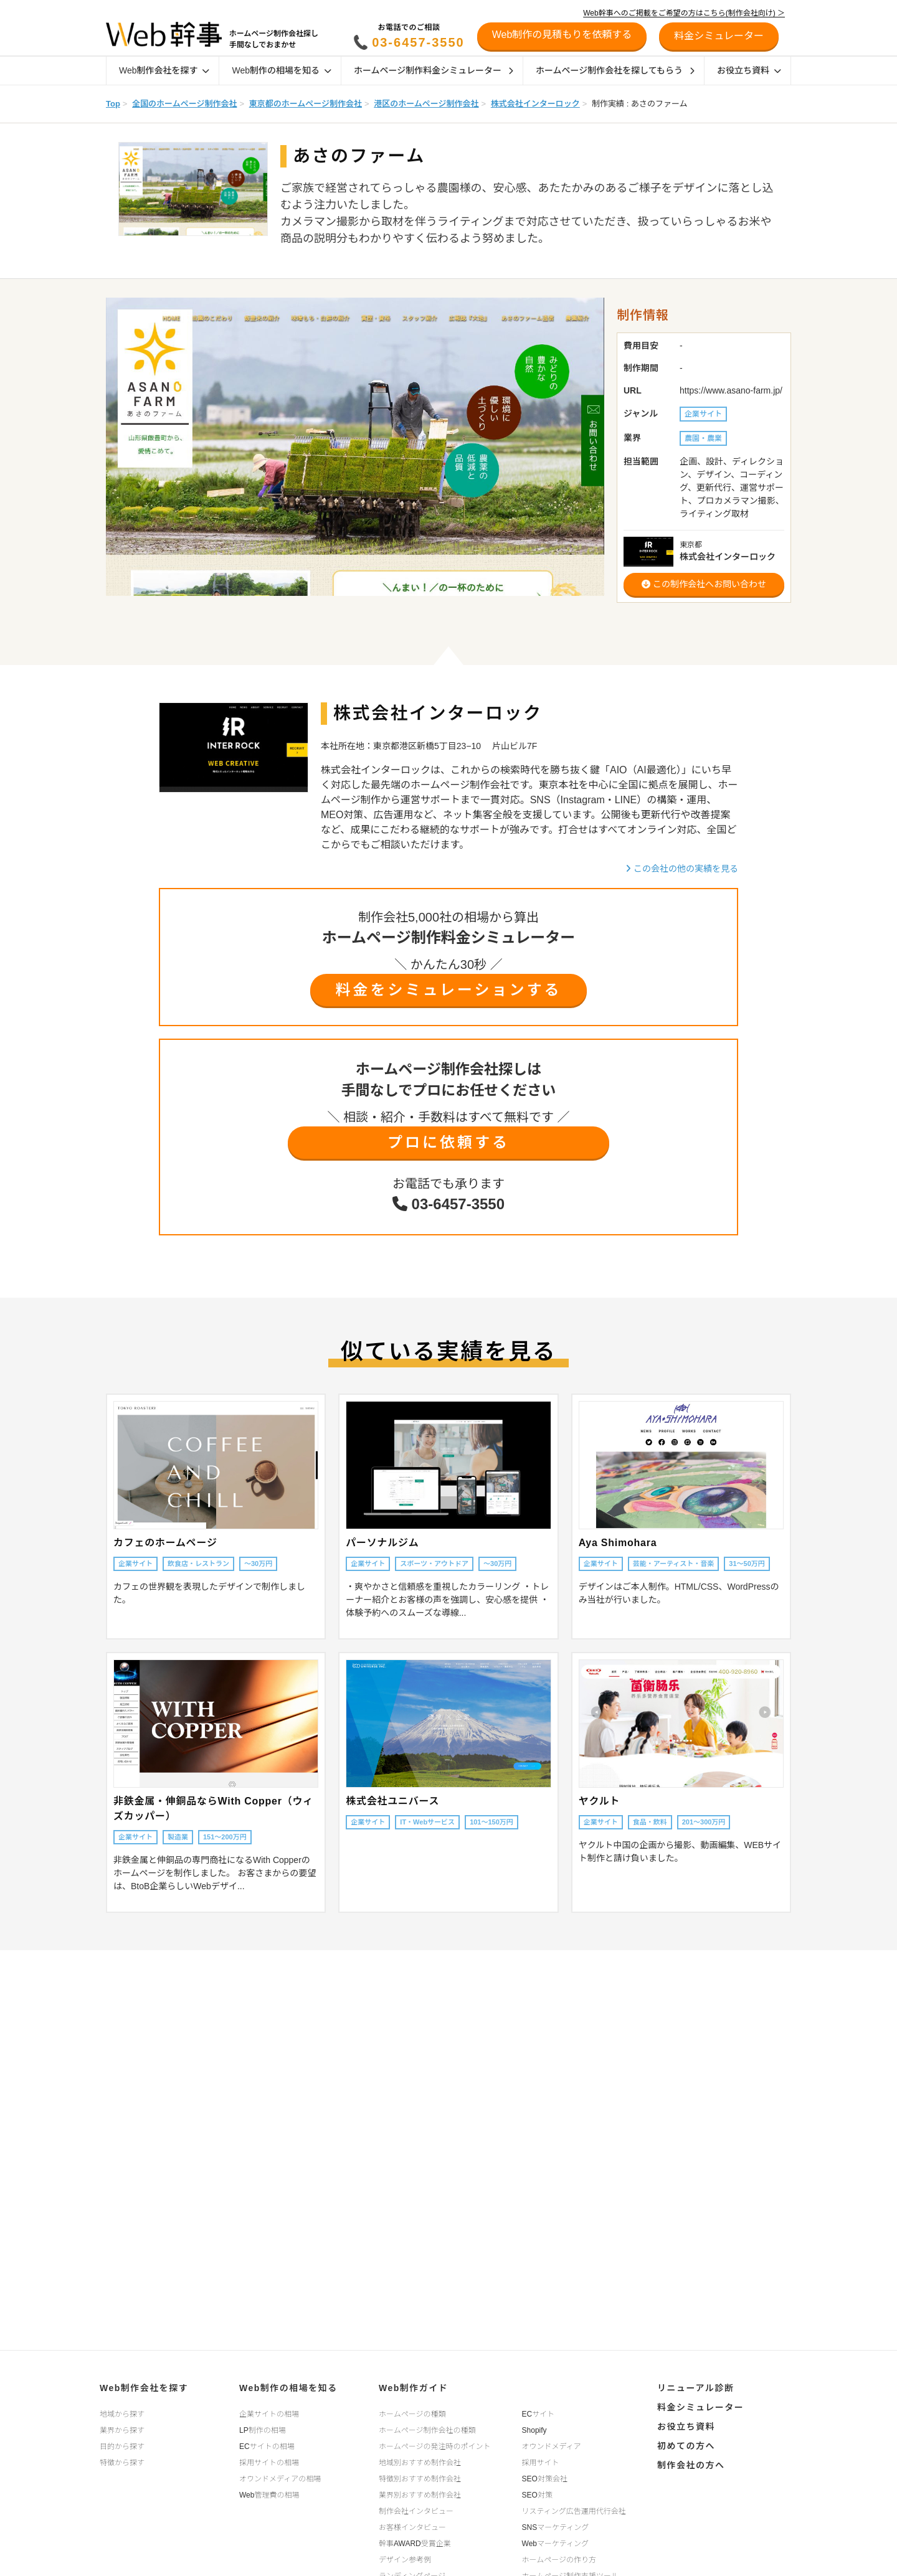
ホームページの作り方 (559, 2559)
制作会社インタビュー (416, 2511)
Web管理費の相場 (269, 2495)
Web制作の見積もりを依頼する (562, 34)
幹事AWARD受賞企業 (415, 2543)
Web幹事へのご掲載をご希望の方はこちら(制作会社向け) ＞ (684, 13)
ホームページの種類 (412, 2414)
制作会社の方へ (691, 2465)
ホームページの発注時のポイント (434, 2446)
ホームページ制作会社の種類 (427, 2430)
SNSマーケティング (555, 2527)
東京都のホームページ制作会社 (305, 103)
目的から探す (122, 2446)
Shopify (534, 2430)
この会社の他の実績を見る (681, 869)
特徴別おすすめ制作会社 (420, 2479)
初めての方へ (686, 2446)
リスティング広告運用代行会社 (574, 2511)
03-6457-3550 (418, 42)
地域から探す (122, 2414)
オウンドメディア (551, 2446)
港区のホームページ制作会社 (426, 103)
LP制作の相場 (262, 2430)
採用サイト (540, 2462)
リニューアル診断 (695, 2388)
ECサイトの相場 (267, 2446)
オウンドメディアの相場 (280, 2479)
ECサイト (538, 2414)
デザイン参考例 (405, 2559)
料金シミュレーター (700, 2407)
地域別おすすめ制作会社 (420, 2462)
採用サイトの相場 (269, 2462)
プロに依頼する (448, 1142)
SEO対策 (537, 2495)
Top (113, 103)
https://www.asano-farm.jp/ (731, 390)
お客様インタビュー (412, 2527)
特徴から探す (122, 2462)
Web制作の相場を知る (281, 70)
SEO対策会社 (544, 2479)
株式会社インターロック (535, 103)
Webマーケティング (555, 2543)
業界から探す (122, 2430)
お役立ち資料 (749, 70)
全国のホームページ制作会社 (184, 103)
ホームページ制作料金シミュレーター (433, 70)
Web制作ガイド (413, 2388)
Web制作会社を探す (164, 70)
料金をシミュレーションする (448, 989)
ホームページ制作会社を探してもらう (615, 70)
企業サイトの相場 (269, 2414)
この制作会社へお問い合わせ (704, 584)
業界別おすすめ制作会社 (420, 2495)
